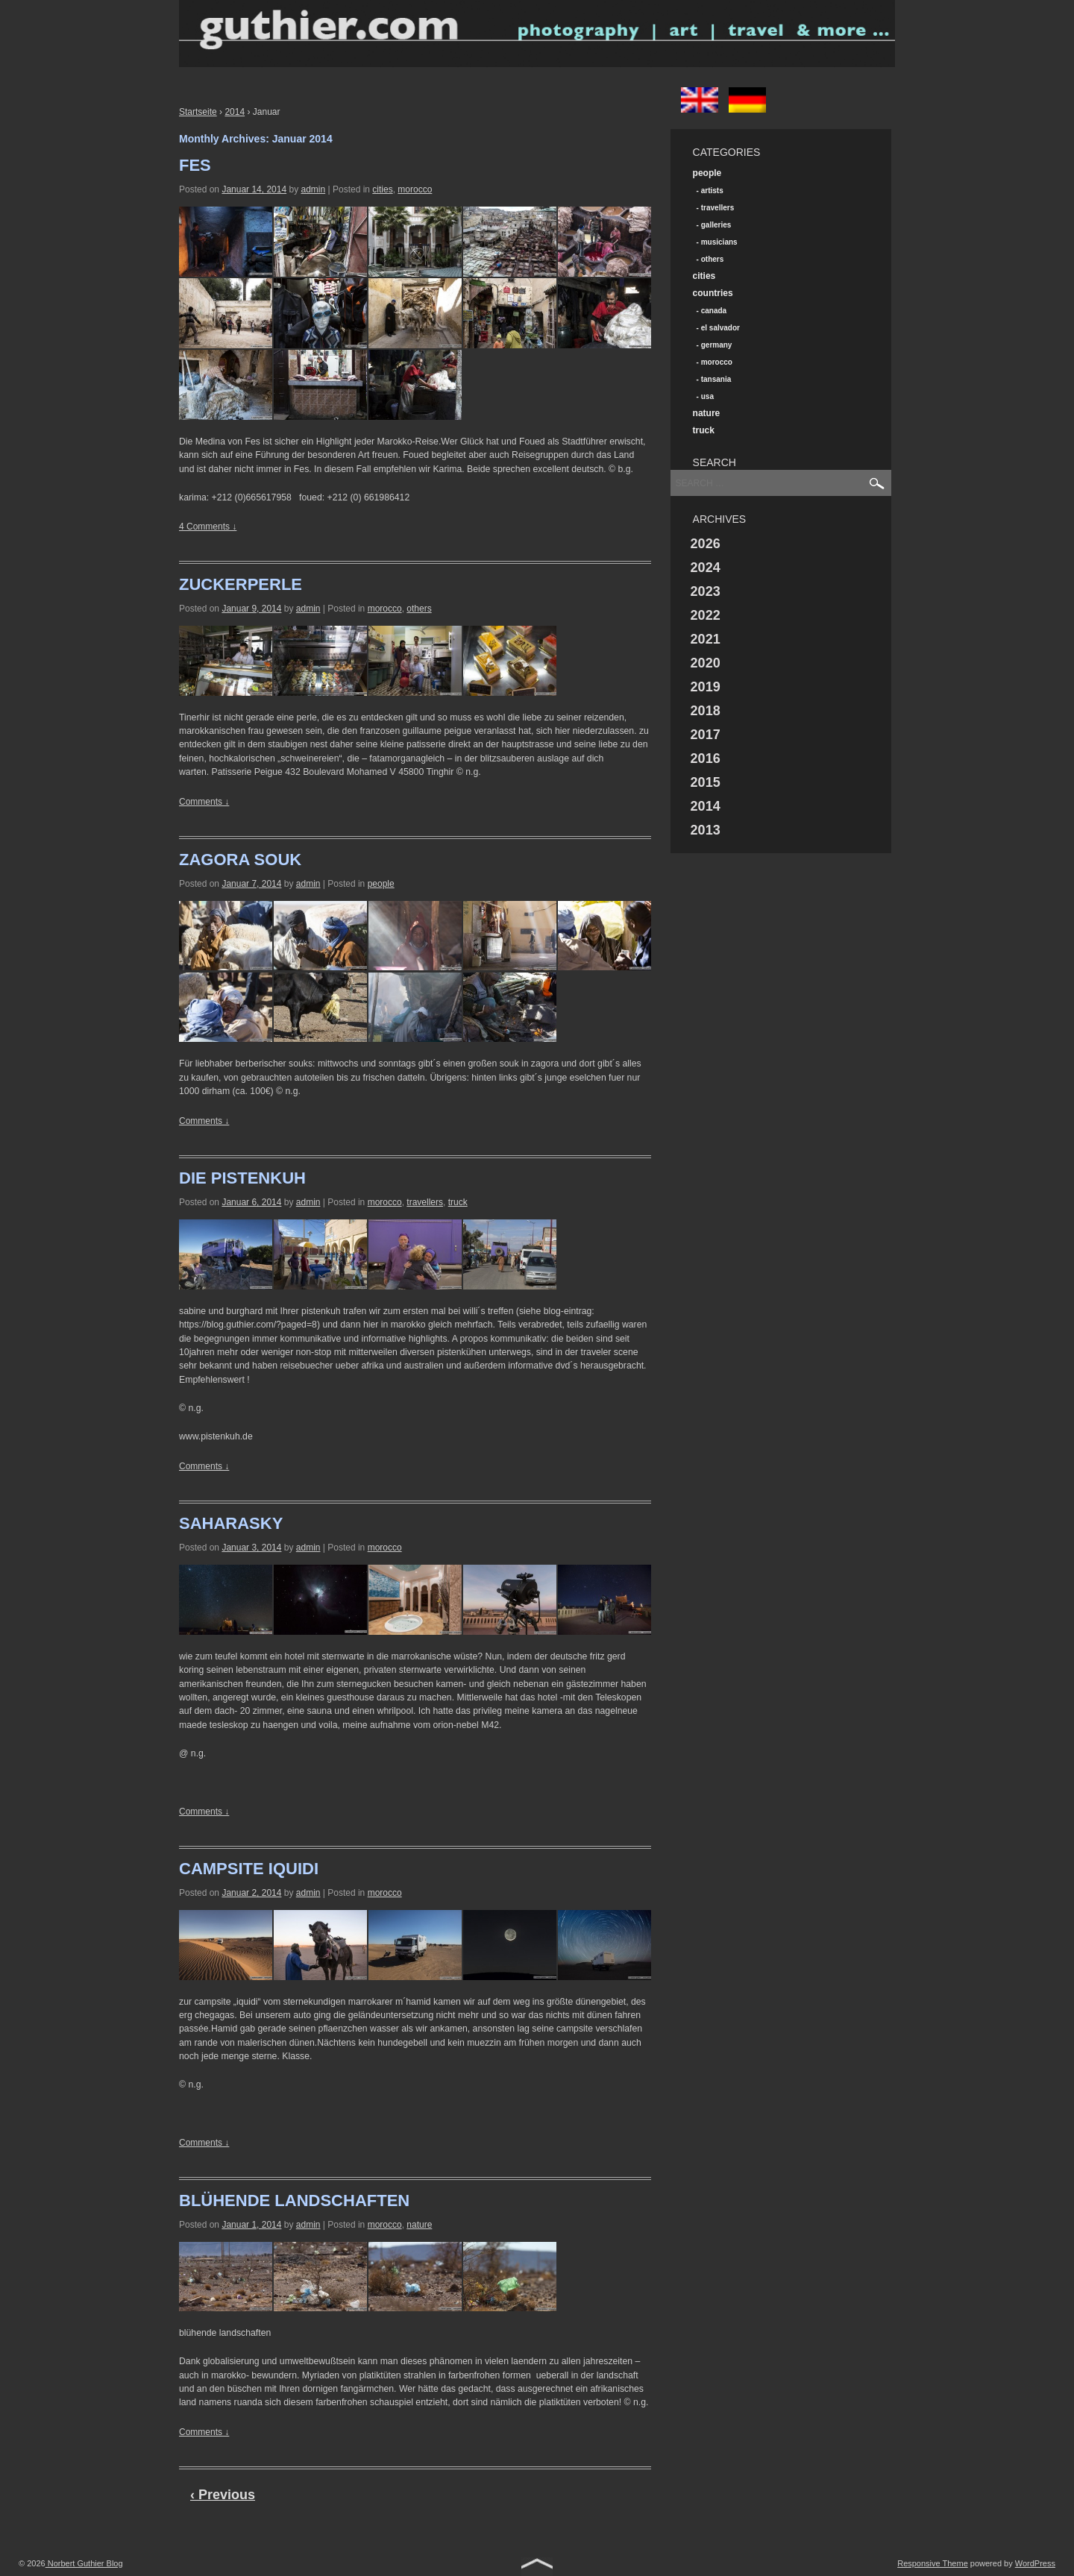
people (381, 884)
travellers (424, 1202)
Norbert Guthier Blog (84, 2563)
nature (419, 2225)
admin (313, 189)
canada (713, 311)
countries (713, 293)
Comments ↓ (204, 802)
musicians (719, 242)
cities (382, 189)
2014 (234, 112)
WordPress (1035, 2563)
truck (458, 1202)
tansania (716, 379)
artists (712, 190)
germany (716, 345)
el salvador (720, 328)
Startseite (198, 112)
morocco (415, 189)
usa (707, 396)
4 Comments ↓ (207, 526)
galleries (716, 225)
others (418, 608)
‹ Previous (222, 2494)
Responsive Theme (932, 2563)
